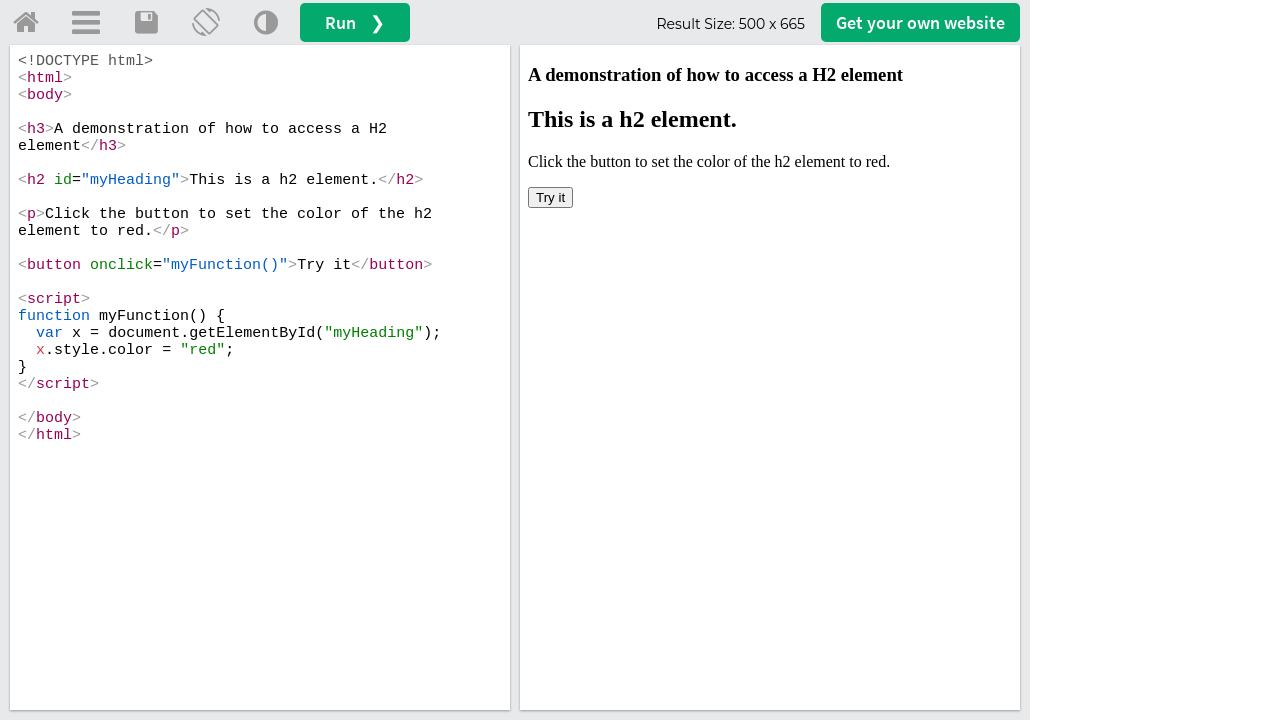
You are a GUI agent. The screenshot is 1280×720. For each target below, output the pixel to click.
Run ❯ (355, 22)
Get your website (920, 22)
